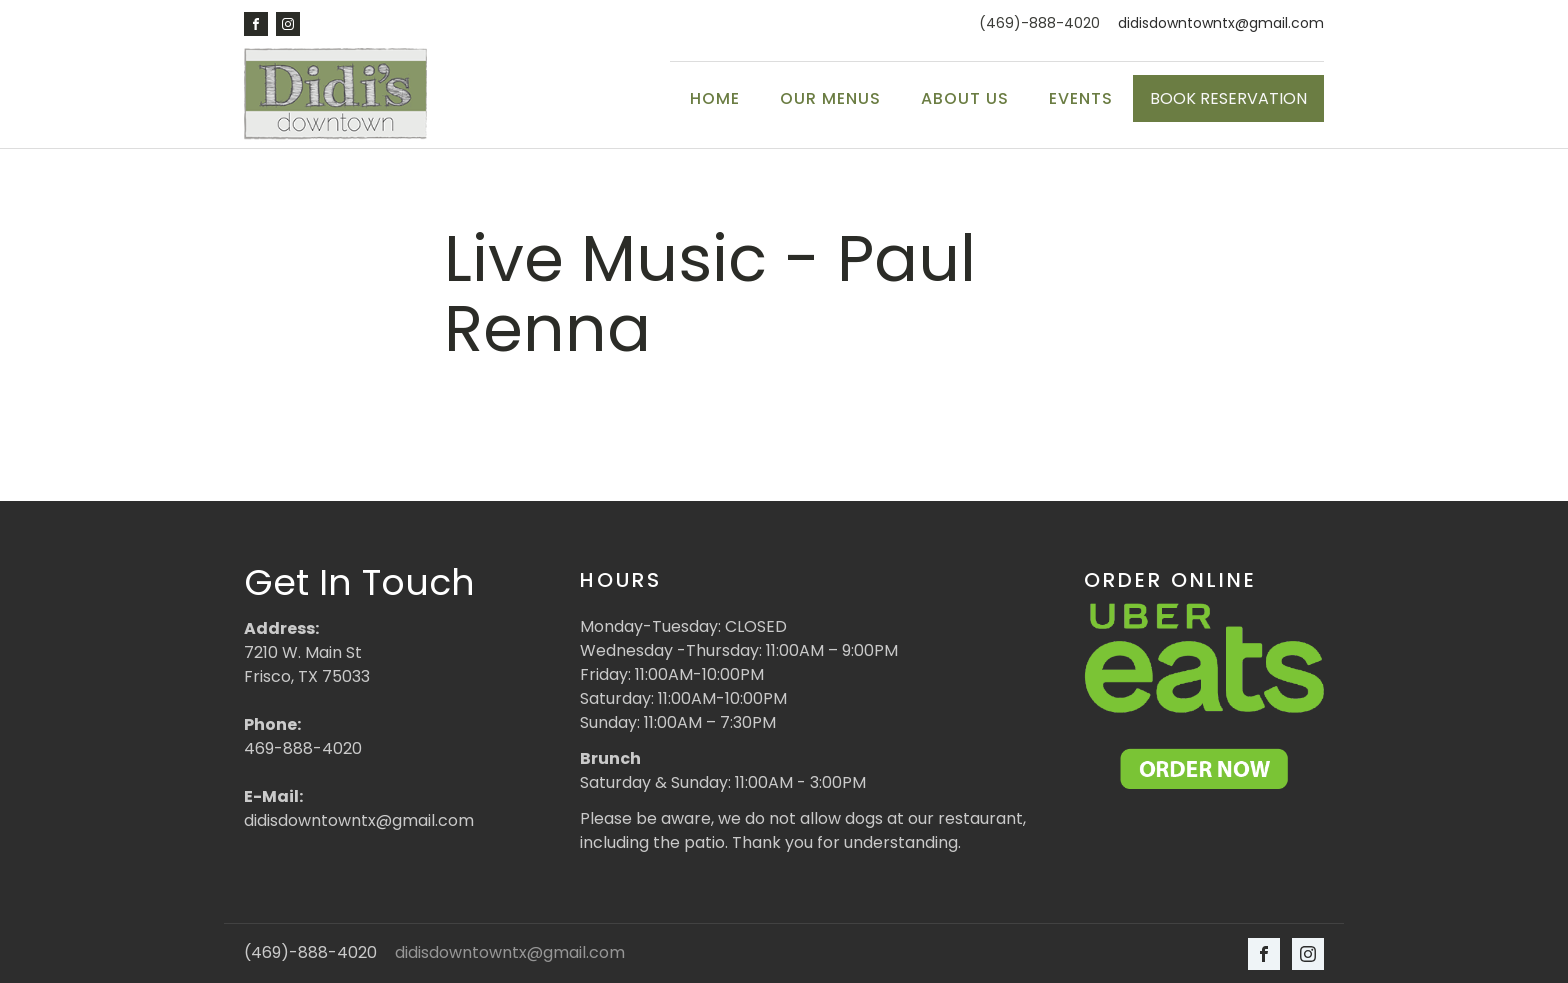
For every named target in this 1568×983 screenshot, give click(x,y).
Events (1081, 98)
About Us (965, 98)
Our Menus (830, 98)
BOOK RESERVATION (1228, 98)
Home (715, 98)
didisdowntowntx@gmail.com (1221, 23)
